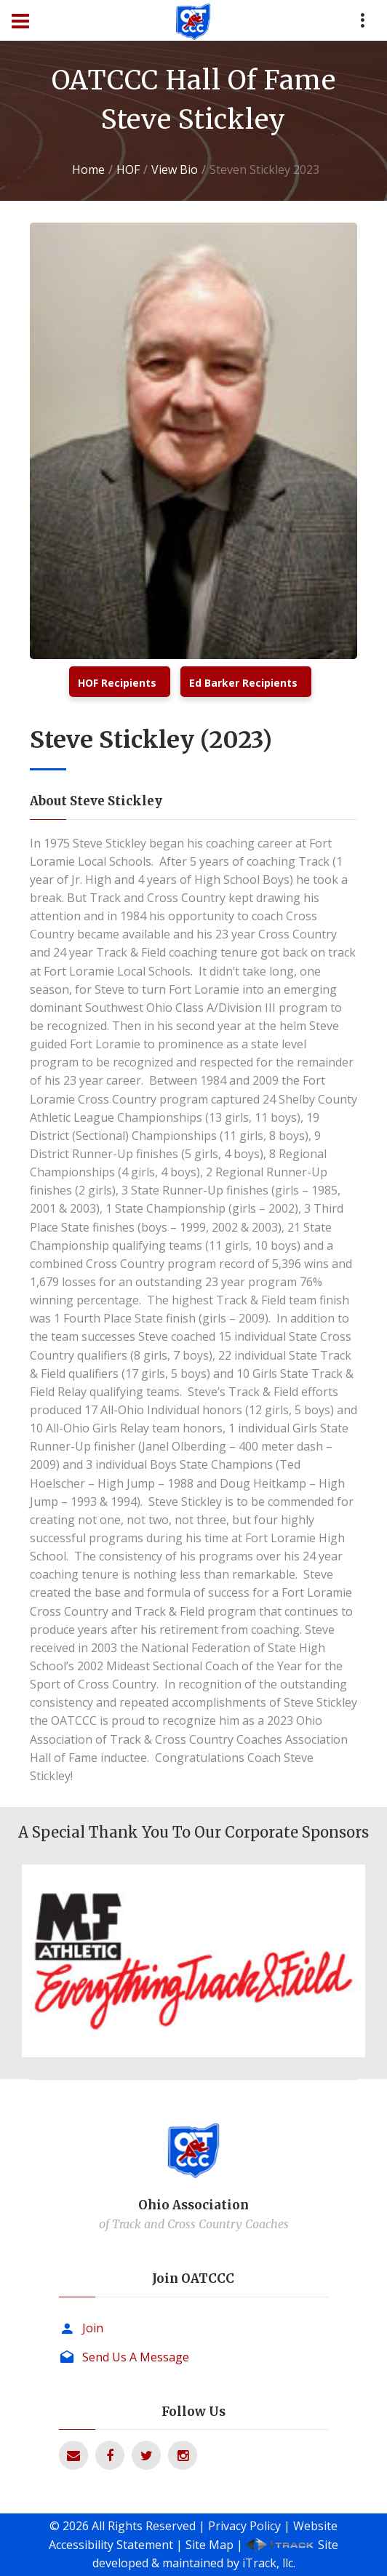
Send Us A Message (135, 2357)
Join (92, 2328)
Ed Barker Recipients (243, 683)
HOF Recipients (117, 683)
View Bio (174, 170)
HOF (128, 170)
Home (88, 170)
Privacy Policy (244, 2526)
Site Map (209, 2545)
